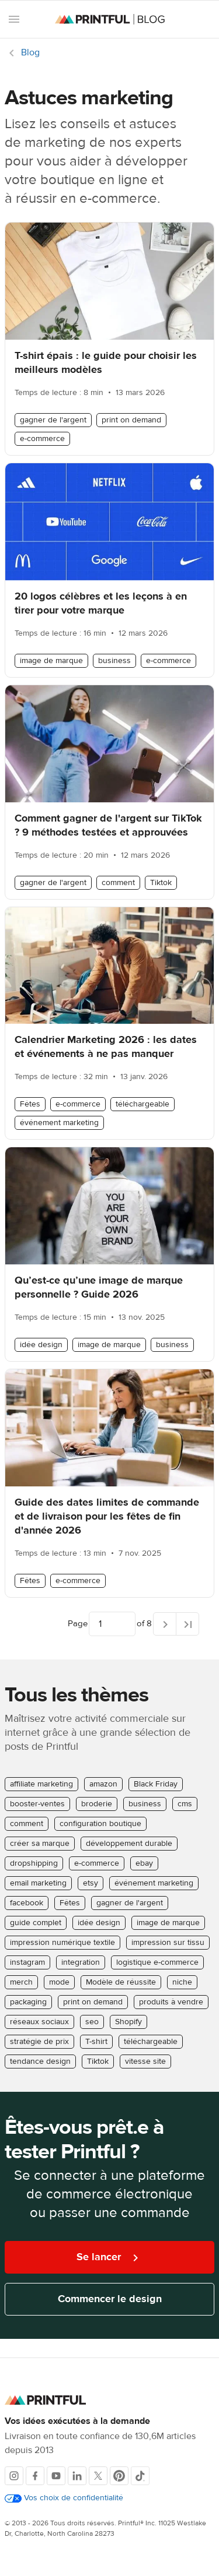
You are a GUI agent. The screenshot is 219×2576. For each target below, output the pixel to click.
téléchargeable (142, 1104)
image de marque (51, 661)
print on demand (131, 420)
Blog (30, 52)
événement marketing (59, 1123)
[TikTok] (140, 2475)
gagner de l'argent (53, 420)
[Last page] (187, 1624)
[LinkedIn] (77, 2475)
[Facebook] (35, 2475)
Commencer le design (110, 2299)
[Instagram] (14, 2475)
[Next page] (164, 1624)
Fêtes (30, 1104)
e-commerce (42, 439)
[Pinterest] (119, 2475)
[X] (98, 2475)
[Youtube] (56, 2475)
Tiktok (161, 883)
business (114, 661)
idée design (41, 1345)
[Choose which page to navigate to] (112, 1624)
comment (118, 883)
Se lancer (109, 2257)
